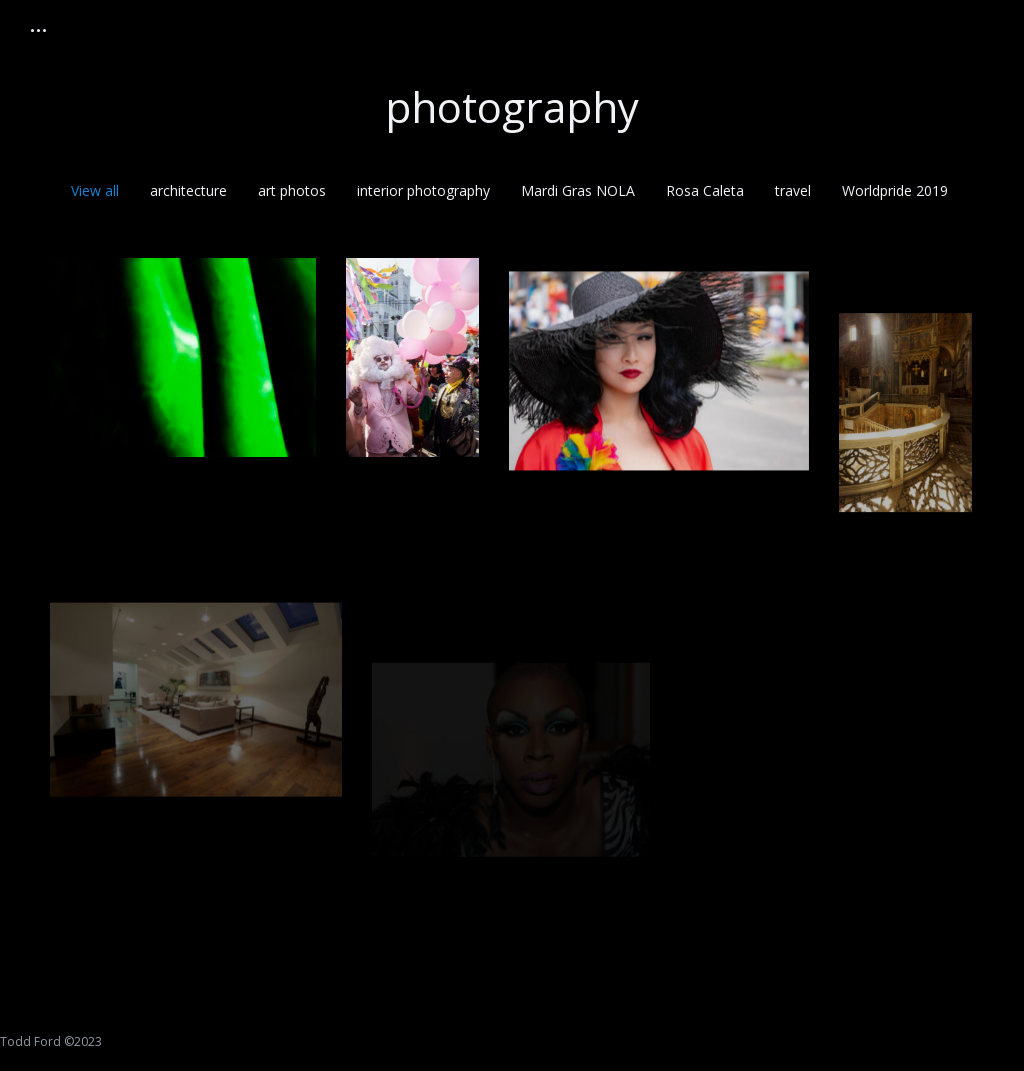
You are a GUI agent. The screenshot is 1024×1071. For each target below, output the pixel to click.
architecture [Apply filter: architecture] (188, 190)
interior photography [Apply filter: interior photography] (423, 190)
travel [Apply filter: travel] (793, 190)
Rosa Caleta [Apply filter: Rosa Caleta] (705, 190)
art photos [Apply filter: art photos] (292, 190)
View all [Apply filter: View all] (95, 190)
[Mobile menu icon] (38, 30)
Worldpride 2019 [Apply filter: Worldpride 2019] (895, 190)
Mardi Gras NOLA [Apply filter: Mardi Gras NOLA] (578, 190)
